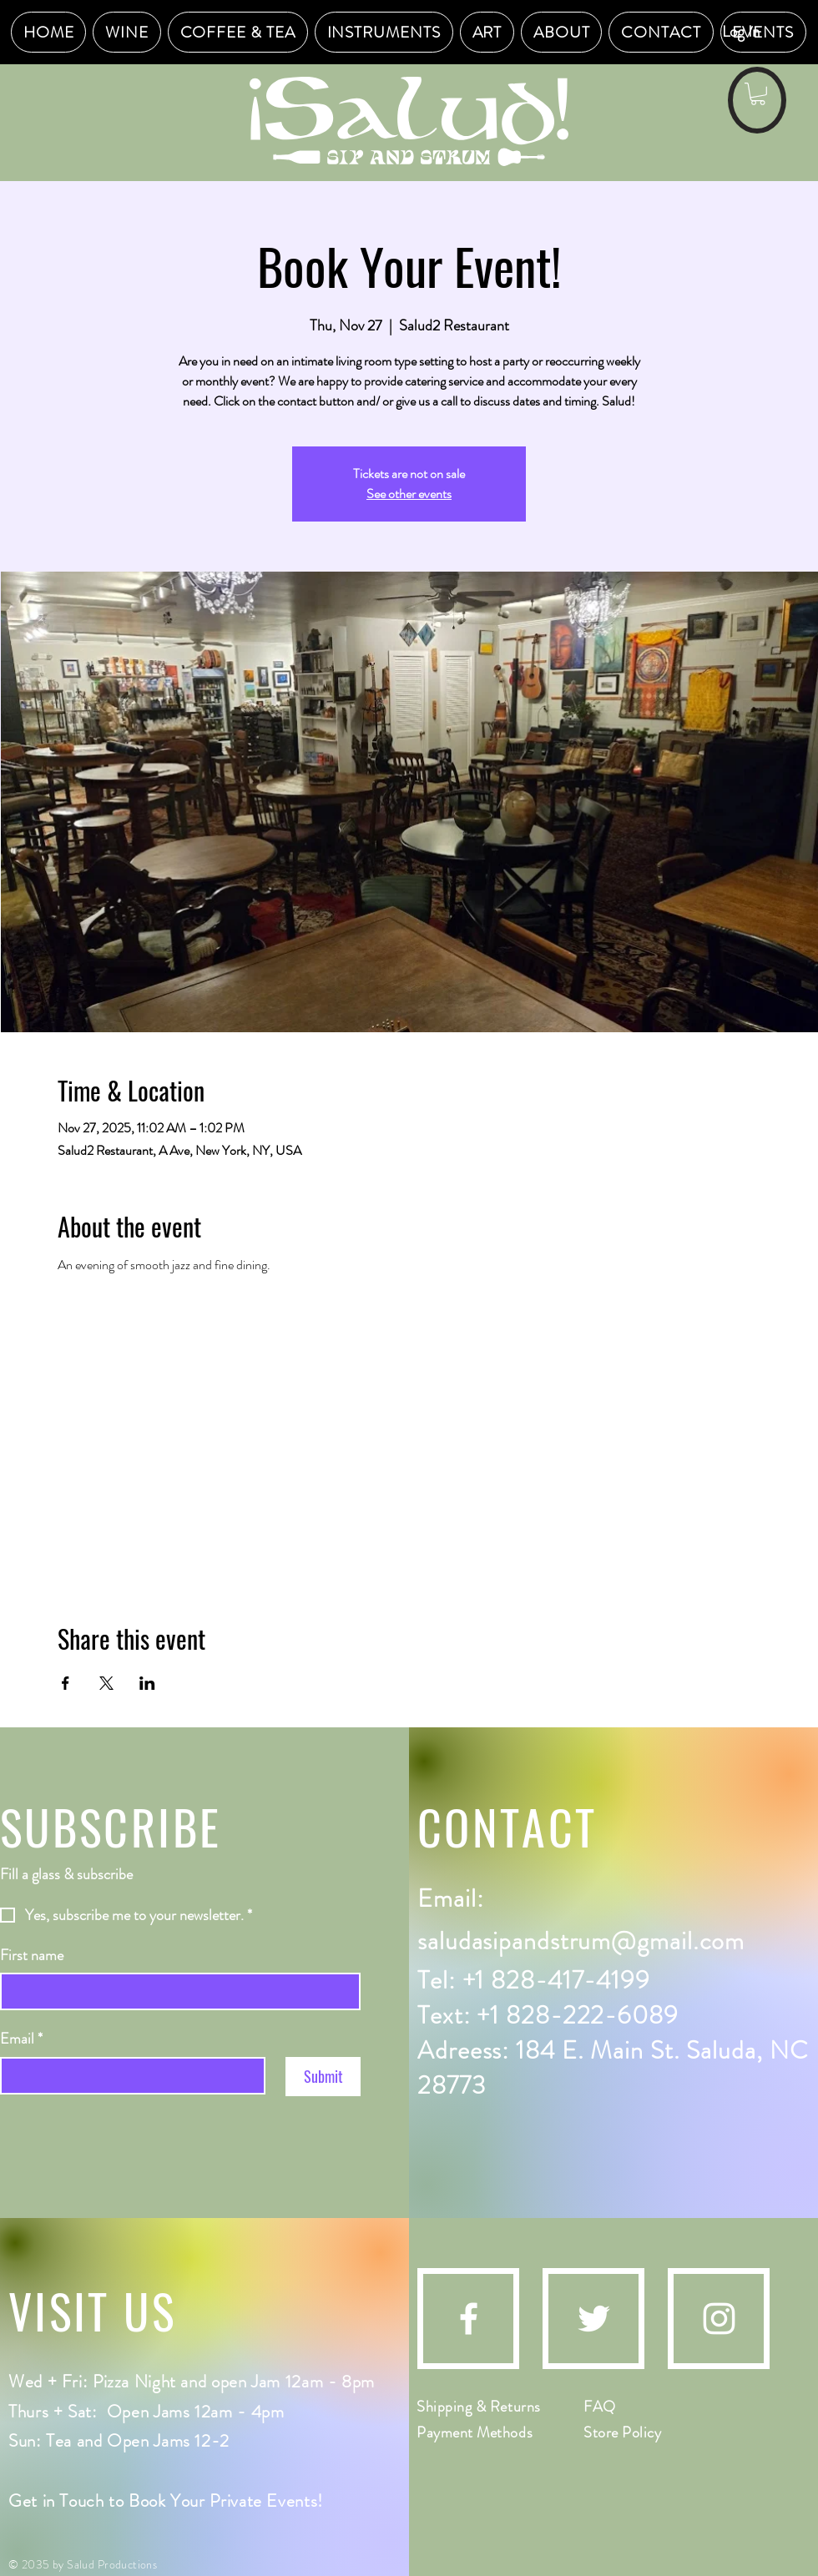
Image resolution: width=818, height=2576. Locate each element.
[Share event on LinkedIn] (147, 1683)
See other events (409, 493)
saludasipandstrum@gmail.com (581, 1940)
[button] (758, 94)
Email (21, 2039)
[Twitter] (594, 2318)
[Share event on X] (106, 1683)
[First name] (175, 1991)
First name (31, 1955)
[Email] (128, 2076)
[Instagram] (719, 2318)
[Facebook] (468, 2318)
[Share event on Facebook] (65, 1683)
